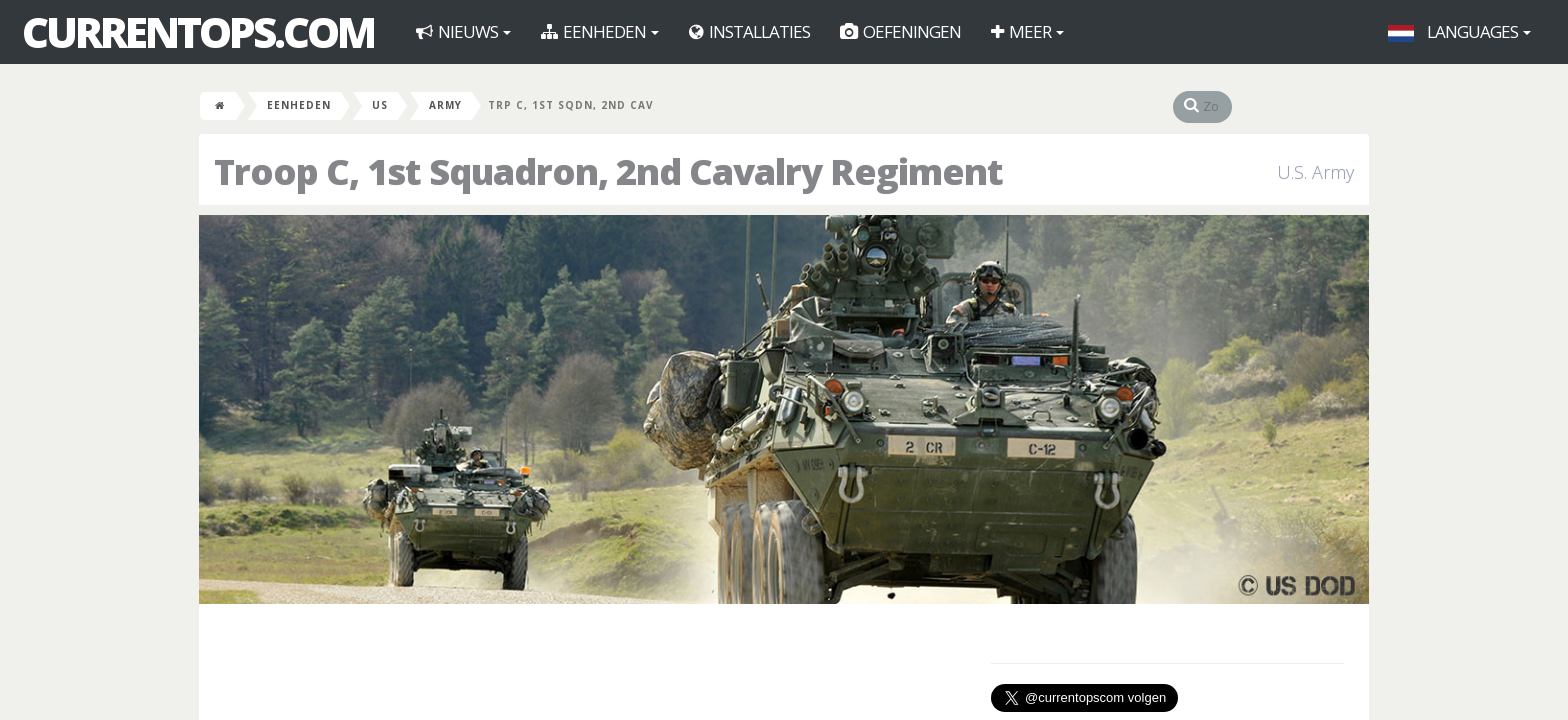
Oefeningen (900, 31)
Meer (1027, 31)
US (380, 105)
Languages (1459, 31)
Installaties (749, 31)
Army (445, 105)
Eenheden (600, 31)
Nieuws (463, 31)
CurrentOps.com (198, 32)
